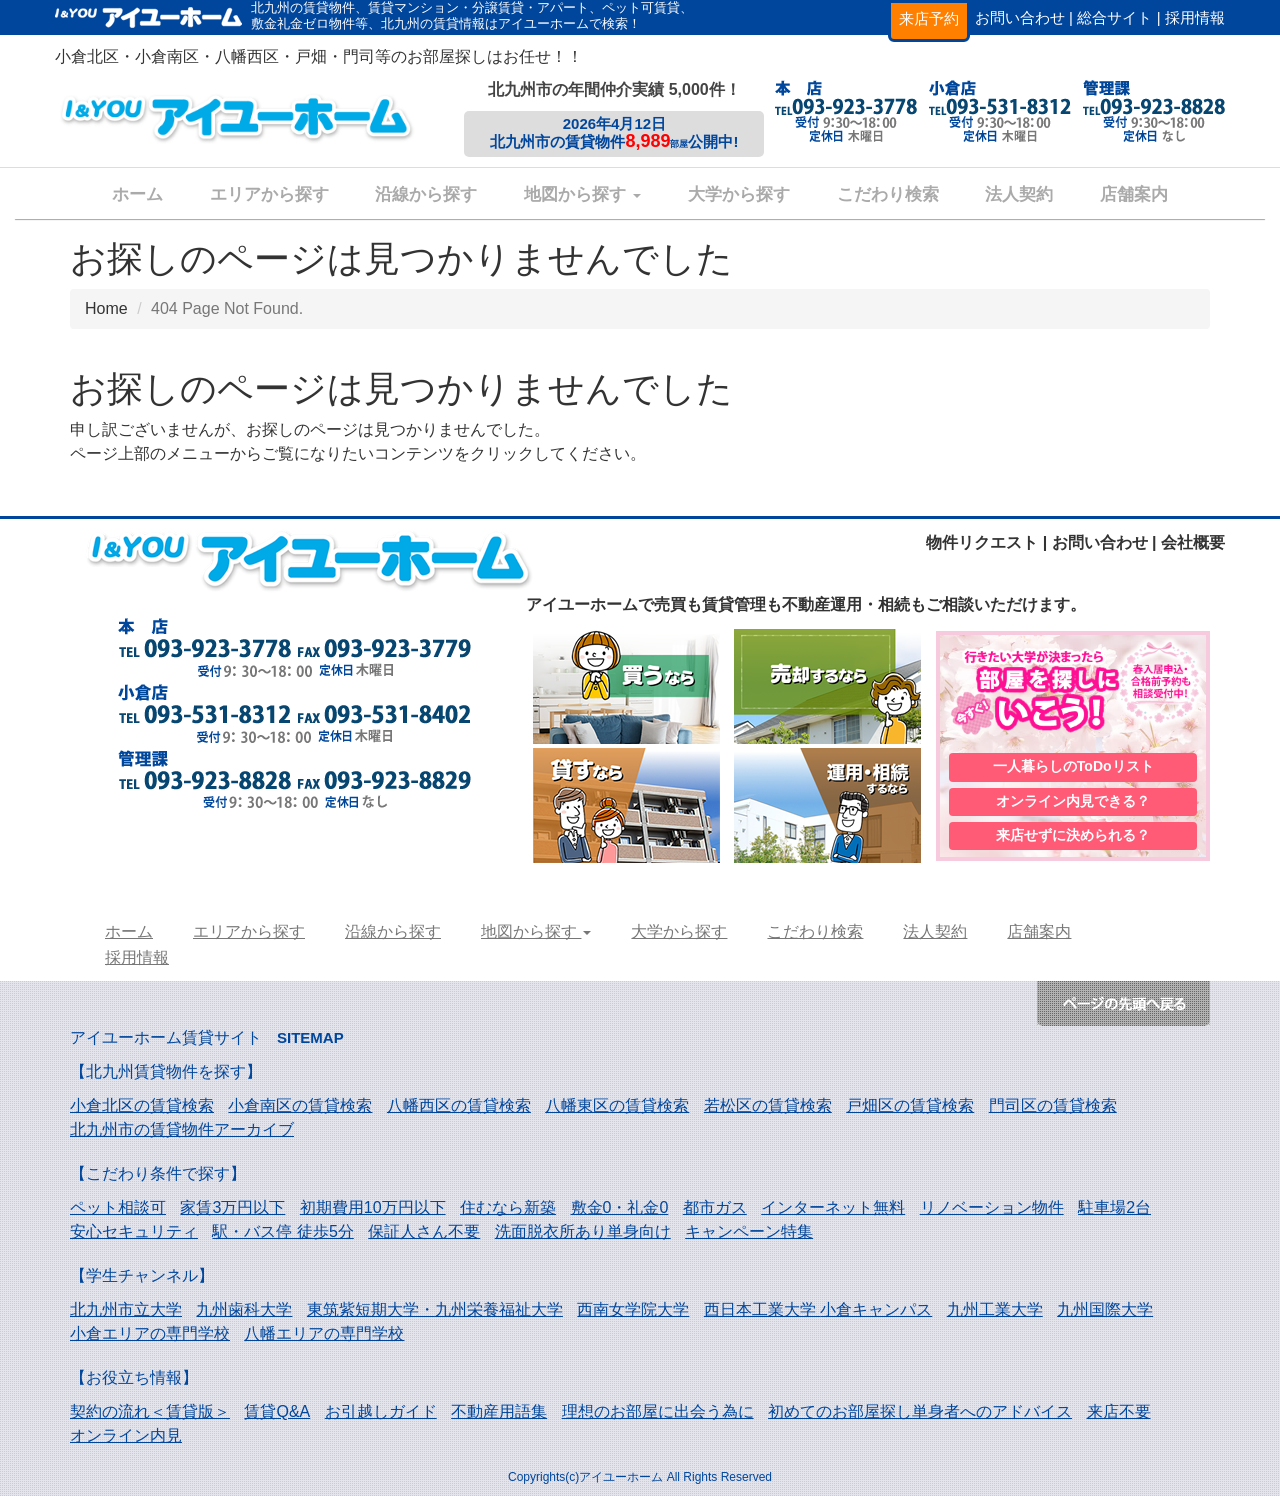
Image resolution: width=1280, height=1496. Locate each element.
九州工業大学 (995, 1309)
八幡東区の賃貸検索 (617, 1105)
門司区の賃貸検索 (1053, 1105)
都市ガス (715, 1207)
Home (106, 308)
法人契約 (1019, 194)
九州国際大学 (1105, 1309)
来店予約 (929, 18)
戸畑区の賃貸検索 (910, 1105)
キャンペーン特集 (749, 1231)
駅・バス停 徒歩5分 (282, 1231)
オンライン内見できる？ (1073, 801)
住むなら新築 (508, 1207)
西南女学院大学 (633, 1309)
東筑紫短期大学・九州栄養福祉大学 (435, 1309)
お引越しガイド (381, 1411)
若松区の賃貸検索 (768, 1105)
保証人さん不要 (424, 1231)
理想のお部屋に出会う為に (658, 1411)
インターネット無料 (833, 1207)
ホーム (137, 194)
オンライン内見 (126, 1435)
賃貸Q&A (277, 1411)
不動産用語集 (499, 1411)
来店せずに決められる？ (1073, 837)
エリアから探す (269, 194)
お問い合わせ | (1024, 17)
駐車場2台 (1114, 1207)
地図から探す (582, 194)
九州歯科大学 (244, 1309)
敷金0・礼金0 (620, 1207)
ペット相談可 (118, 1207)
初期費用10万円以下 (373, 1207)
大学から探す (739, 194)
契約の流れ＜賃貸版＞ (150, 1411)
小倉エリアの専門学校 (150, 1333)
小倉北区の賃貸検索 (142, 1105)
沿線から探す (426, 194)
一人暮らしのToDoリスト (1073, 765)
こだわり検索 (888, 194)
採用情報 (1195, 17)
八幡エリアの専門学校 (324, 1333)
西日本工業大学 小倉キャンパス (818, 1309)
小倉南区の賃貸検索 (300, 1105)
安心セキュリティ (134, 1231)
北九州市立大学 (126, 1309)
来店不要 (1119, 1411)
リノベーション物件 (992, 1207)
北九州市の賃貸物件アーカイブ (182, 1129)
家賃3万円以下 (232, 1207)
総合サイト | (1118, 17)
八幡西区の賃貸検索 (459, 1105)
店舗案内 (1134, 194)
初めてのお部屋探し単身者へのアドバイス (920, 1411)
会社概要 (1193, 542)
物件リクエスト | (986, 542)
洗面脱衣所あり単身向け (583, 1231)
